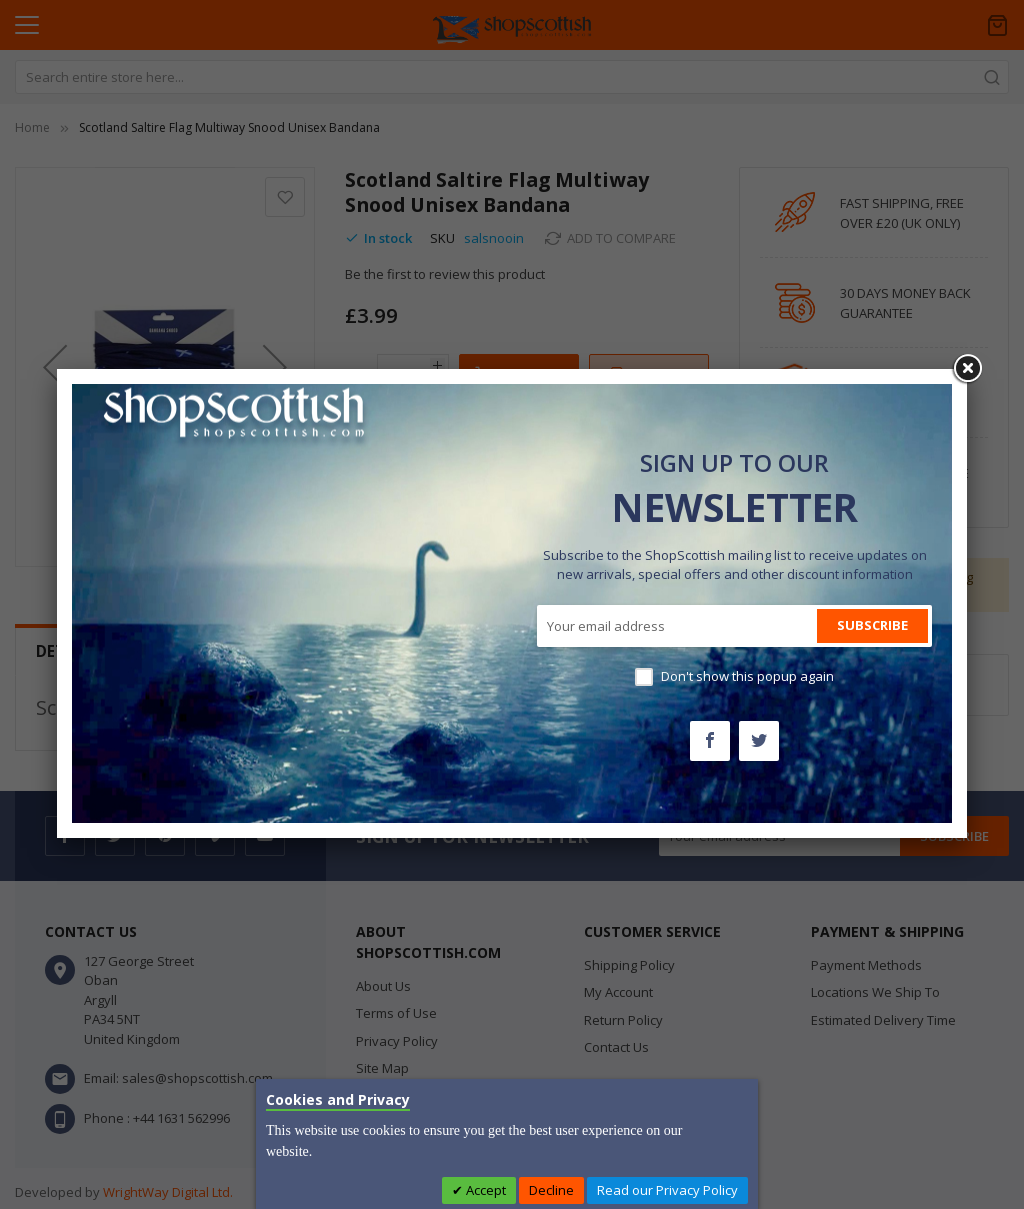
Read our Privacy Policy (667, 1190)
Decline (551, 1190)
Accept (484, 1190)
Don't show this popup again (747, 676)
